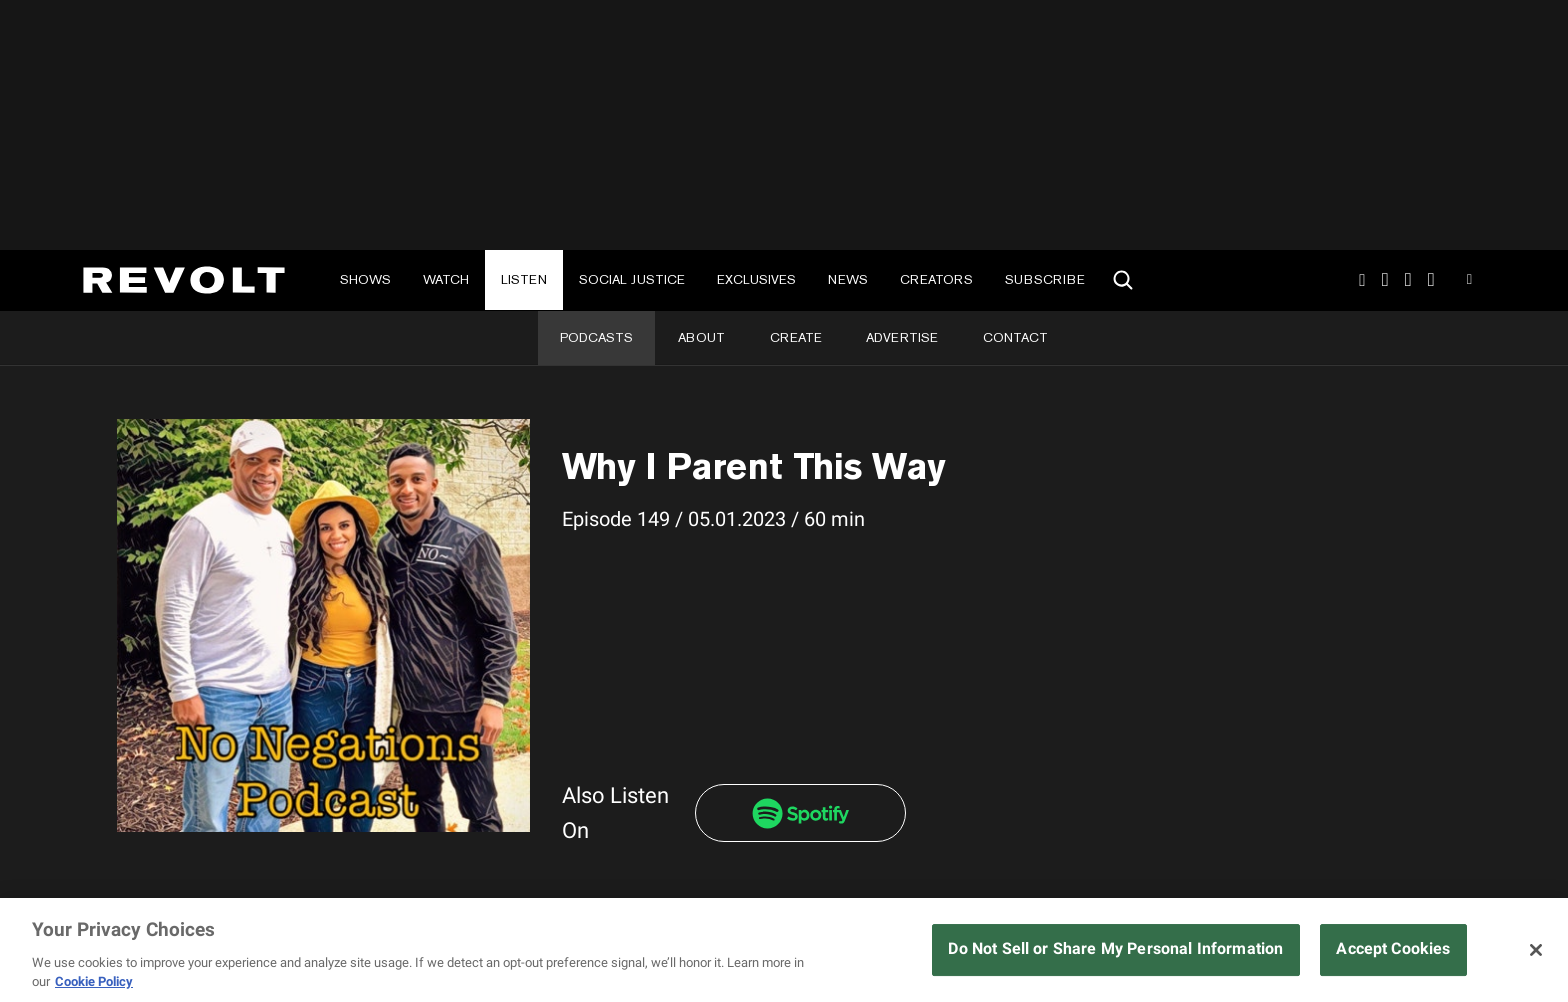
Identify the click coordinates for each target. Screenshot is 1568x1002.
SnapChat (1408, 280)
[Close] (1536, 950)
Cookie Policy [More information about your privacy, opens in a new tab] (94, 981)
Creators (936, 279)
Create (796, 337)
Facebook (1431, 280)
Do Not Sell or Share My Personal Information (1115, 948)
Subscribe (1045, 279)
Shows (365, 279)
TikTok (1385, 280)
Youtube (1469, 282)
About (701, 337)
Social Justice (632, 279)
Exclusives (756, 279)
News (848, 279)
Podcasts (596, 337)
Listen (524, 279)
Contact (1015, 337)
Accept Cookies (1393, 948)
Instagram (1362, 280)
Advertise (902, 337)
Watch (446, 279)
